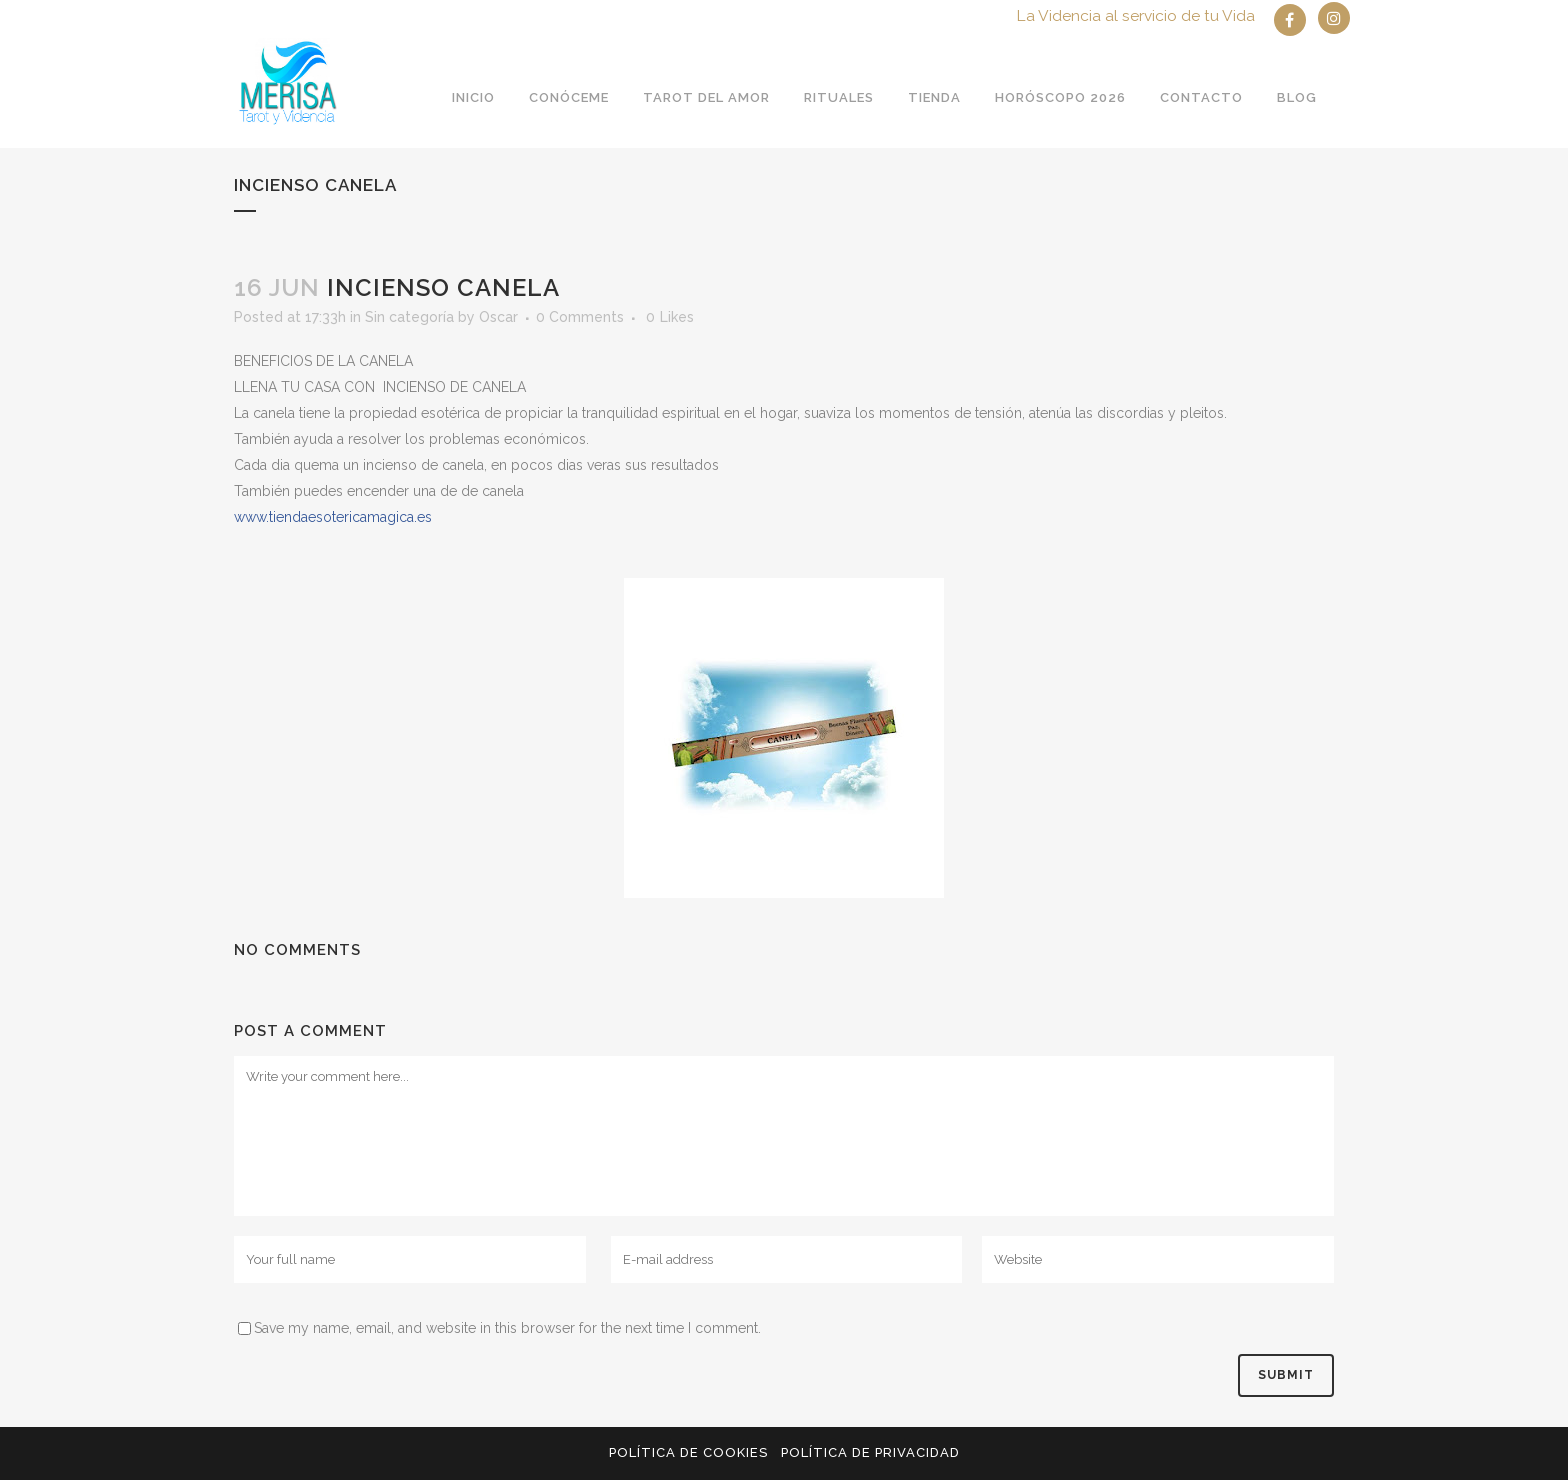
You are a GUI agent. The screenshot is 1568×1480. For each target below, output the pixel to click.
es (333, 517)
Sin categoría (409, 317)
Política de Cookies (688, 1452)
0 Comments (580, 317)
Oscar (498, 317)
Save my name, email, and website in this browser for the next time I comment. (507, 1328)
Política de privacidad (870, 1452)
